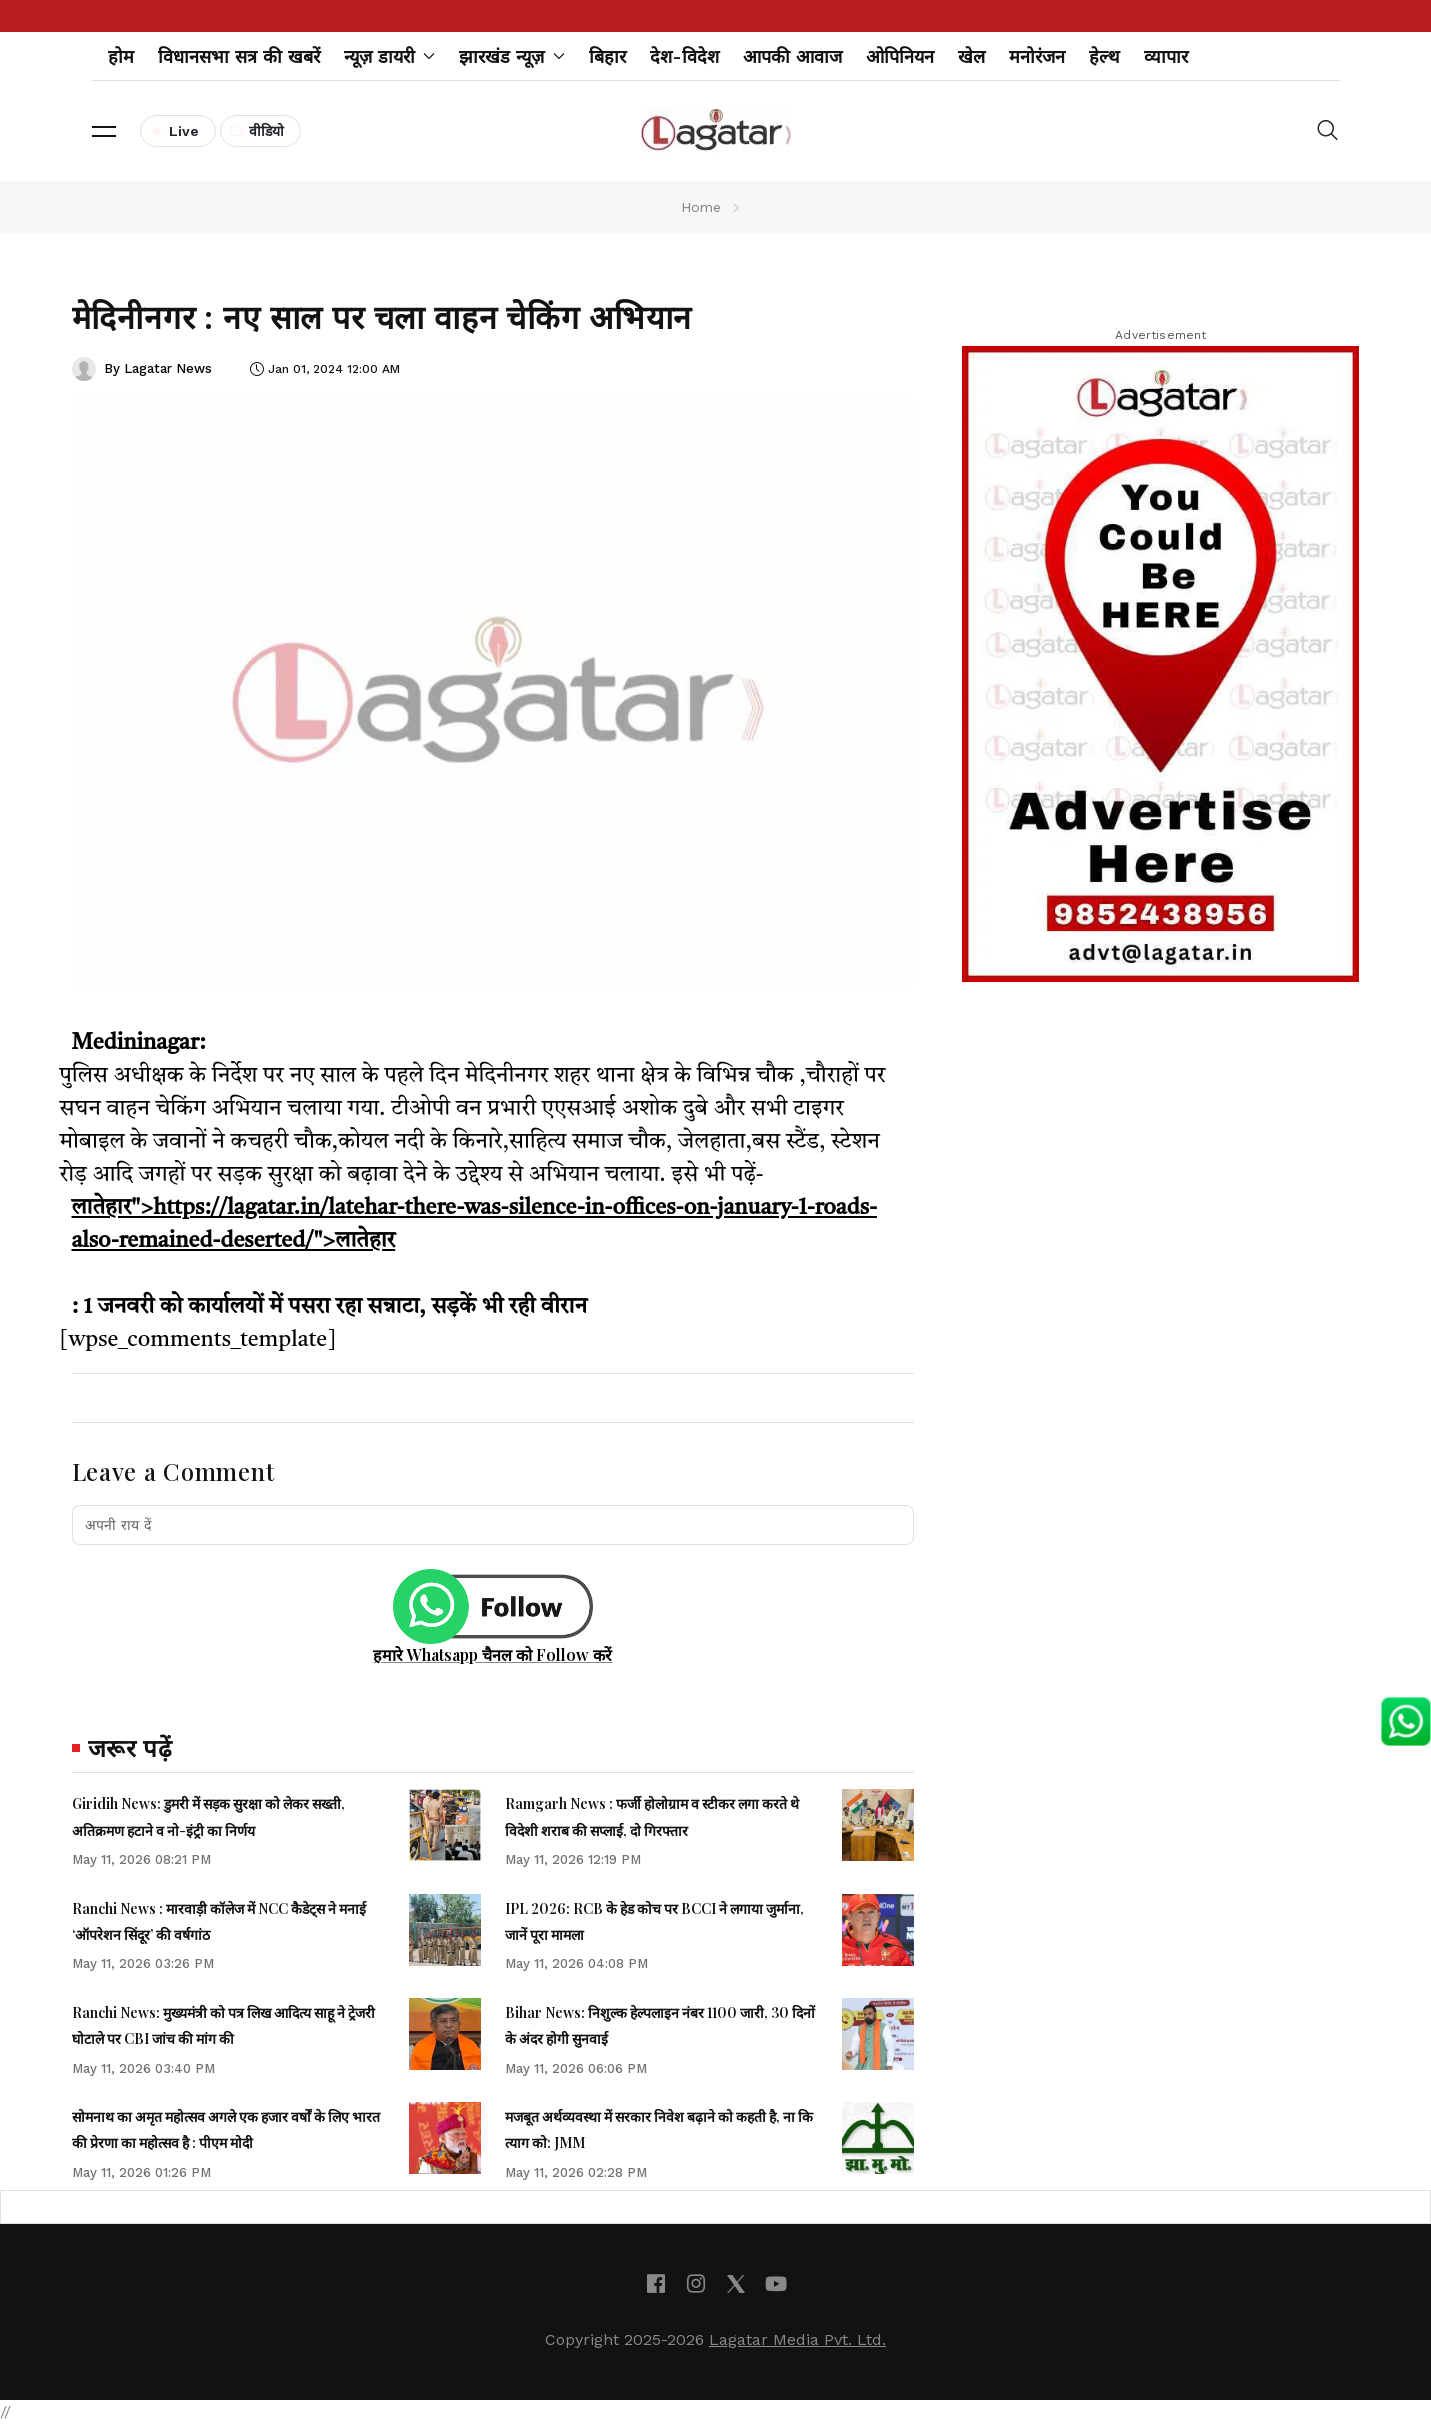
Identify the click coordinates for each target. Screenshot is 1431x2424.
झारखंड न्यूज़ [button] (512, 56)
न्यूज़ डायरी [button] (390, 56)
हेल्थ (1104, 56)
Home (701, 207)
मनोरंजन (1037, 56)
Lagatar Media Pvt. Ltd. (797, 2339)
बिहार (607, 56)
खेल (971, 56)
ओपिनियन (900, 56)
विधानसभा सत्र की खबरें (239, 56)
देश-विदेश (684, 56)
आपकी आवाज (792, 56)
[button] (104, 131)
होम (121, 56)
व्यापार (1166, 56)
